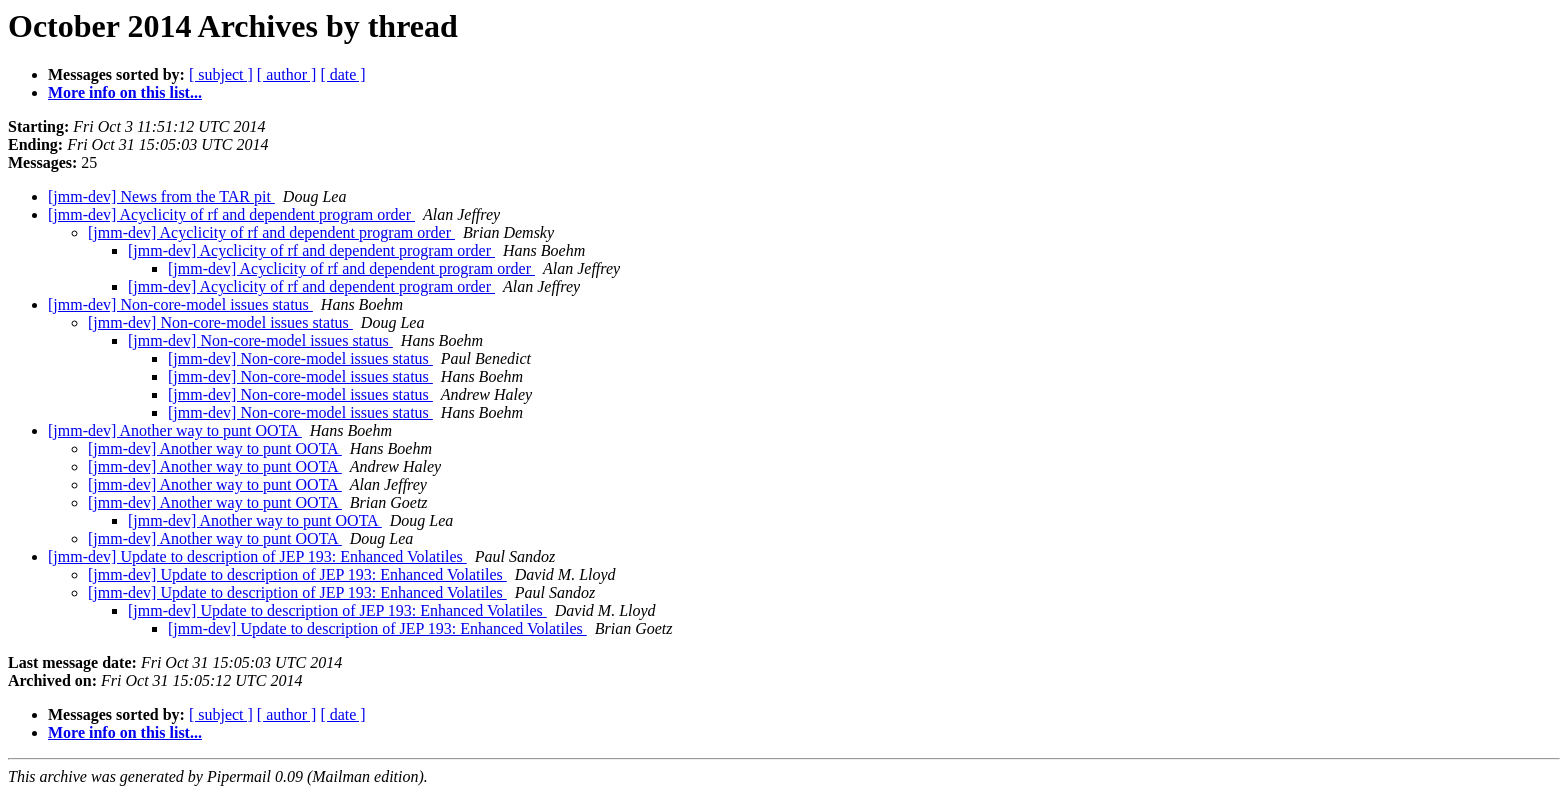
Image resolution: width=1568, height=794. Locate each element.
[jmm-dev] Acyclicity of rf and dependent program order (231, 214)
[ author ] (287, 74)
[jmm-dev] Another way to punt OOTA (175, 430)
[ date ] (342, 74)
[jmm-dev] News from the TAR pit (161, 196)
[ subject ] (221, 74)
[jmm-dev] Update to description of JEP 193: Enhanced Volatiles (257, 556)
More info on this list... (125, 92)
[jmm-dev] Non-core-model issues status (180, 304)
